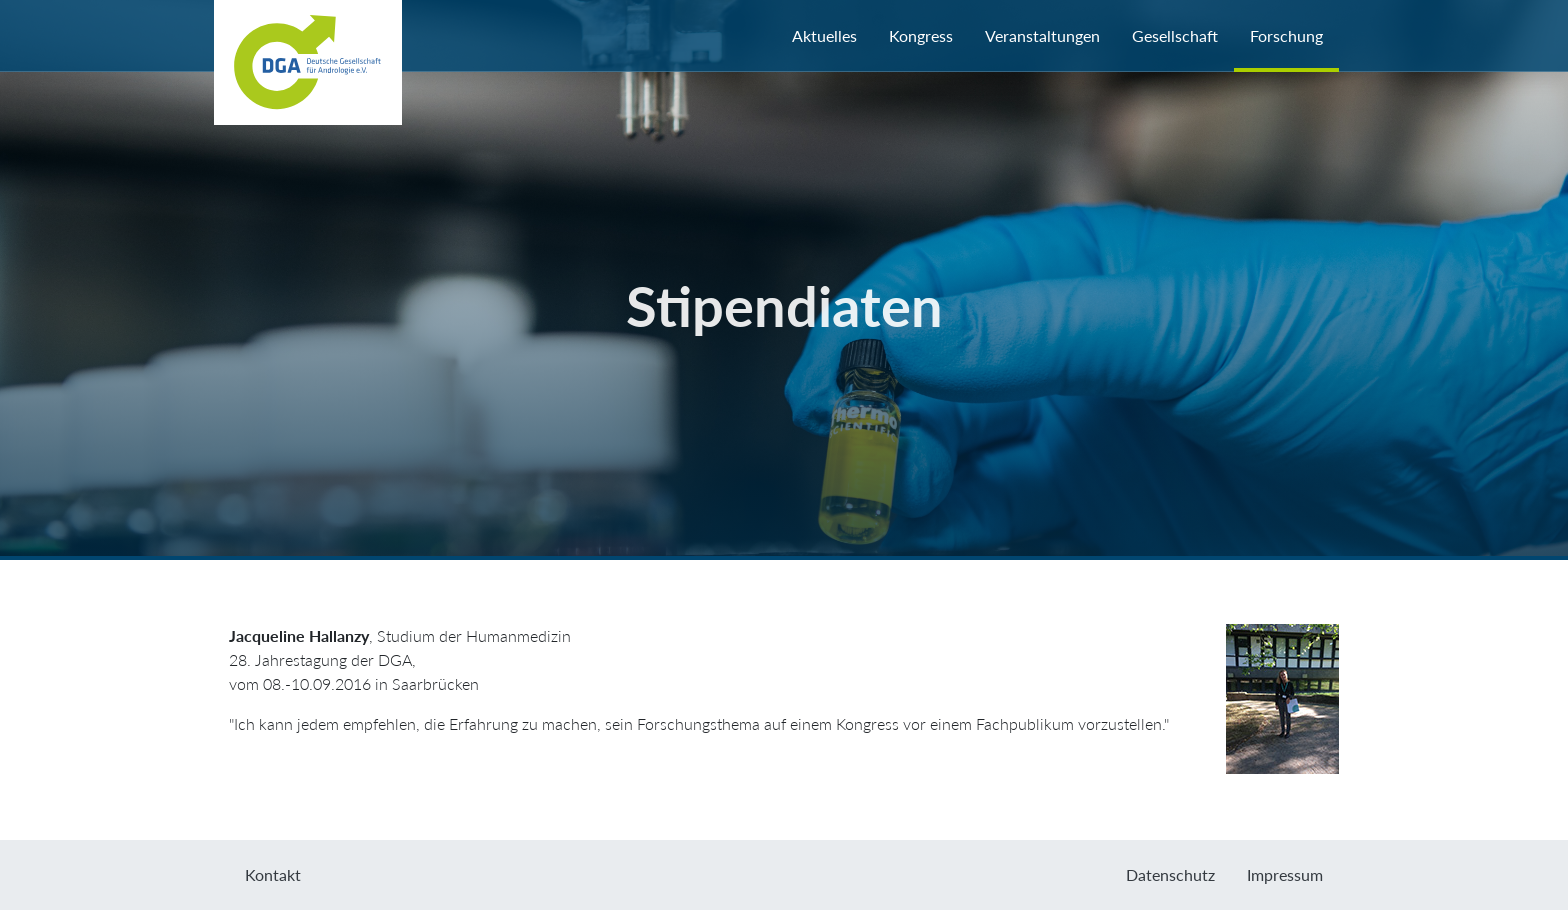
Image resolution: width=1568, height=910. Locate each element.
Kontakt (273, 874)
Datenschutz (1170, 874)
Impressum (1285, 874)
